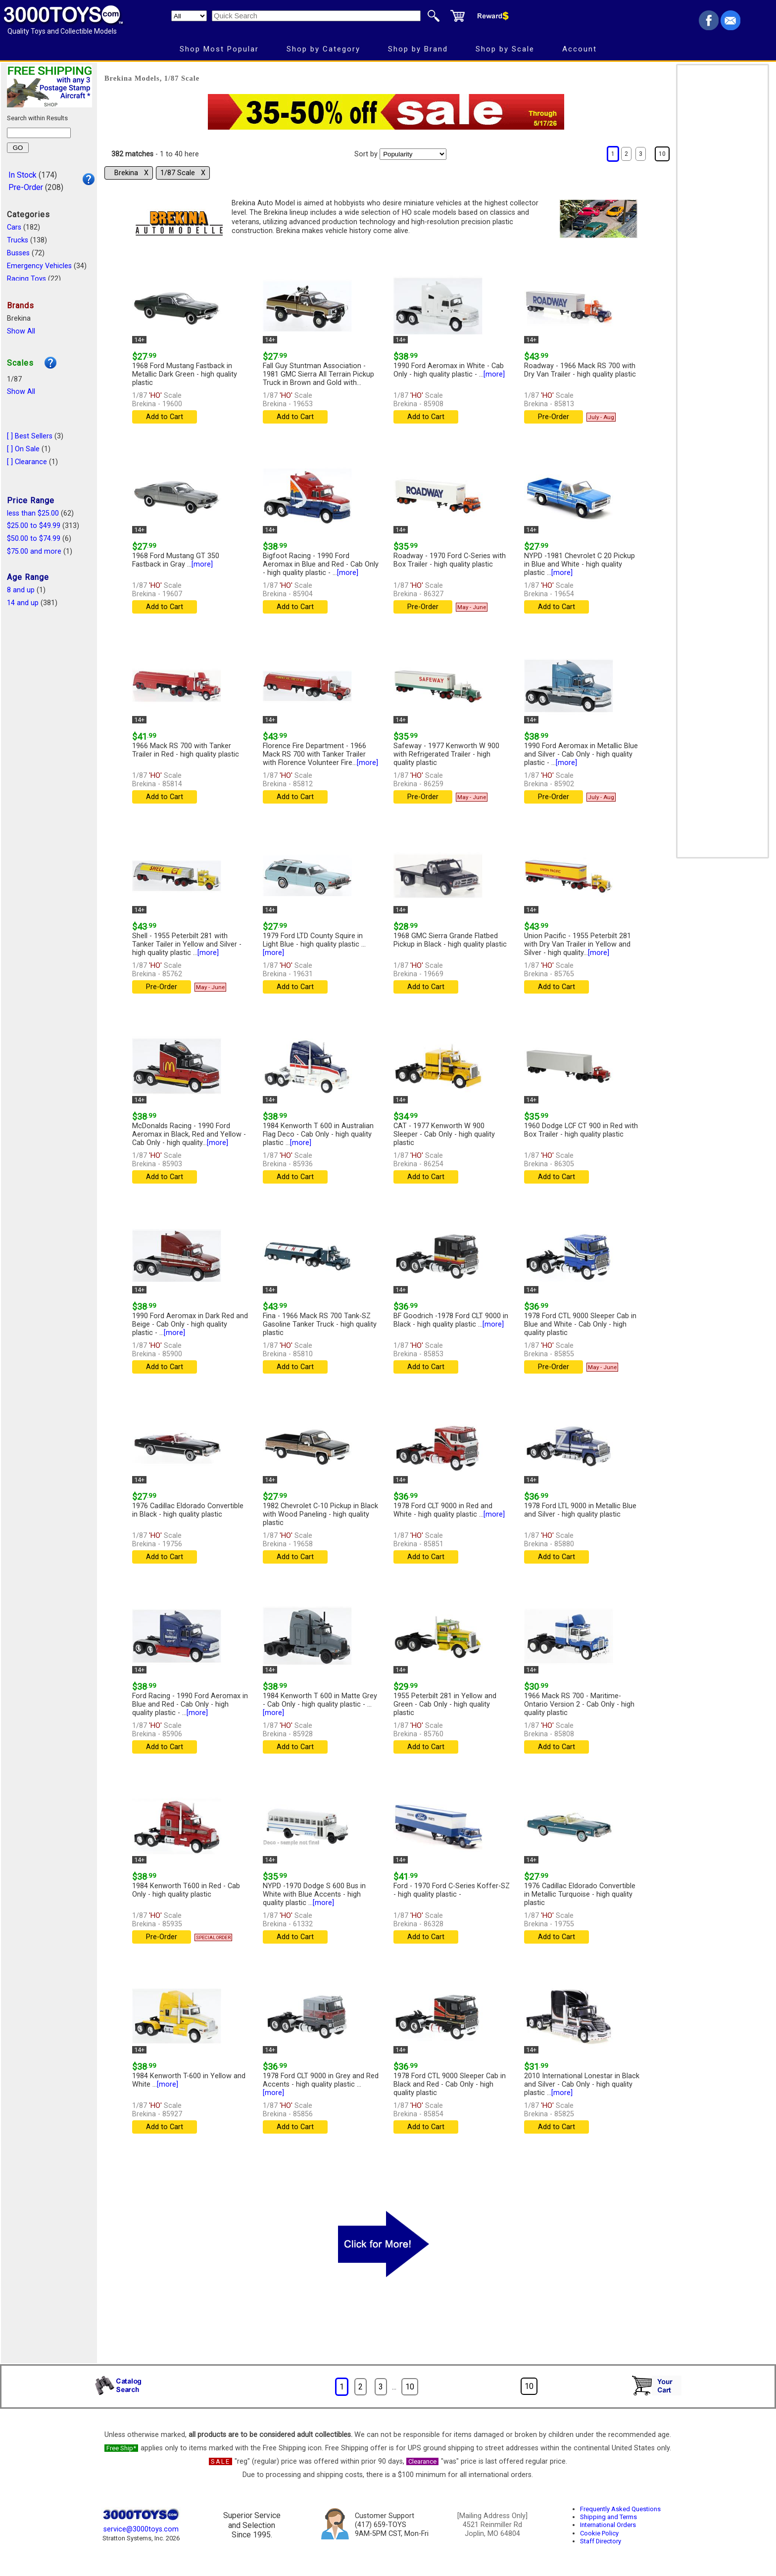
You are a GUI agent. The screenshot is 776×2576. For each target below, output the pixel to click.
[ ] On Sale (23, 449)
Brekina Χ (131, 173)
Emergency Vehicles (39, 266)
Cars (14, 227)
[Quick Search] (316, 15)
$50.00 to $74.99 (33, 538)
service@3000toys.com (141, 2529)
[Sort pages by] (413, 154)
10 (662, 153)
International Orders (608, 2524)
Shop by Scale (505, 49)
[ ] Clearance (27, 462)
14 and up (23, 603)
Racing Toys (26, 279)
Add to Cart (164, 417)
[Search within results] (39, 133)
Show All (21, 331)
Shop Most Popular (219, 49)
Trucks (17, 240)
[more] (494, 374)
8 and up (21, 590)
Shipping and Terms (608, 2517)
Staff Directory (600, 2541)
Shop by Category (323, 49)
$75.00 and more (34, 551)
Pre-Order (25, 187)
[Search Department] (189, 15)
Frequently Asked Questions (620, 2509)
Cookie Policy (599, 2533)
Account (579, 49)
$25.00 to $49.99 (33, 526)
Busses (18, 253)
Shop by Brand (418, 49)
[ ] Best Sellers (29, 436)
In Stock (22, 175)
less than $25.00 (33, 513)
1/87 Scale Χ (182, 173)
